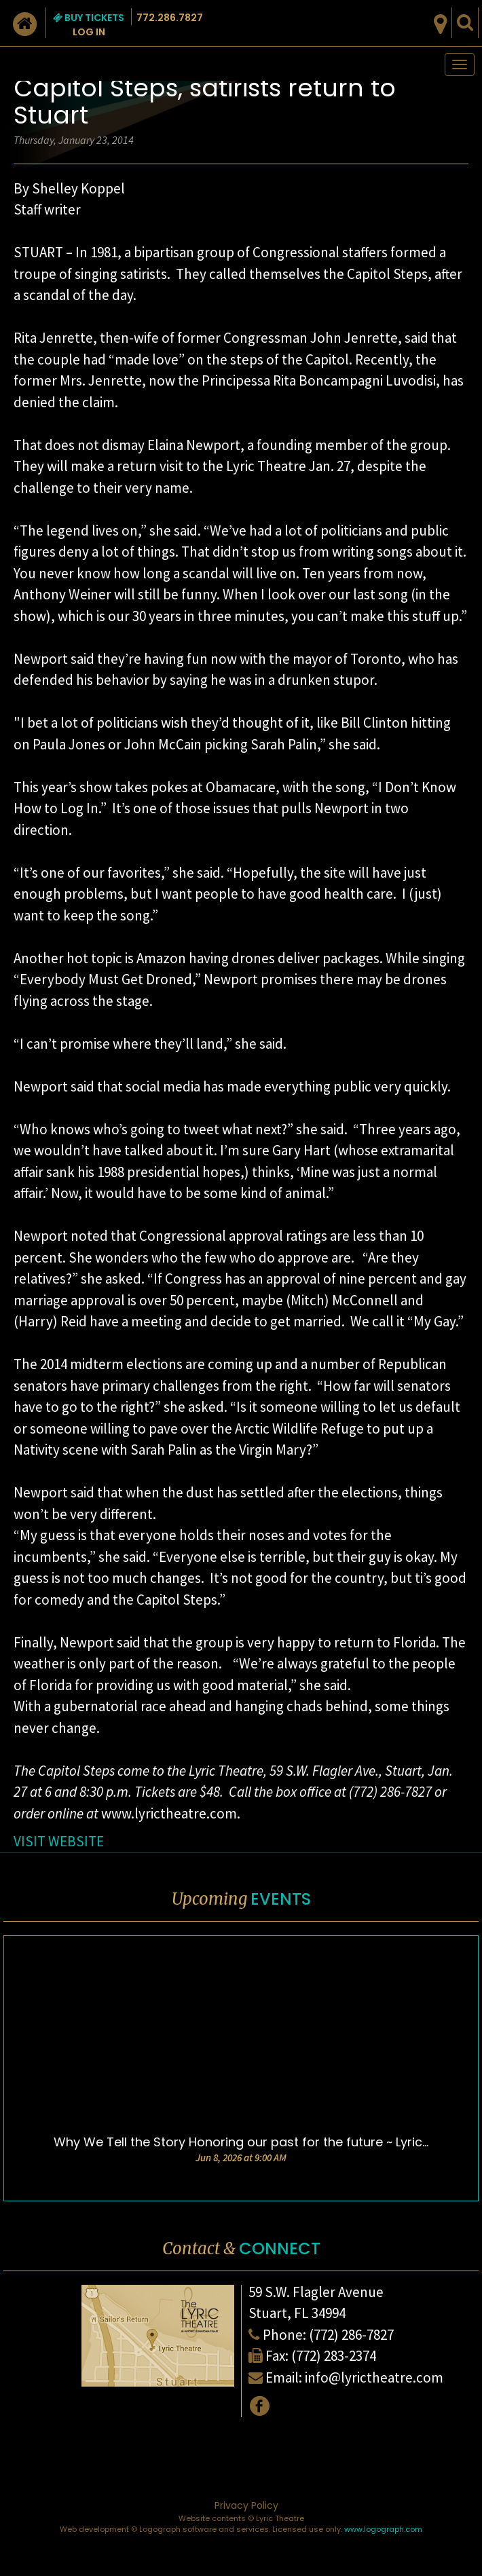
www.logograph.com (383, 2529)
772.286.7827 (169, 17)
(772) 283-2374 (333, 2356)
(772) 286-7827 (351, 2335)
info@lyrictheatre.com (374, 2377)
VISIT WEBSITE (59, 1841)
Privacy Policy (246, 2505)
